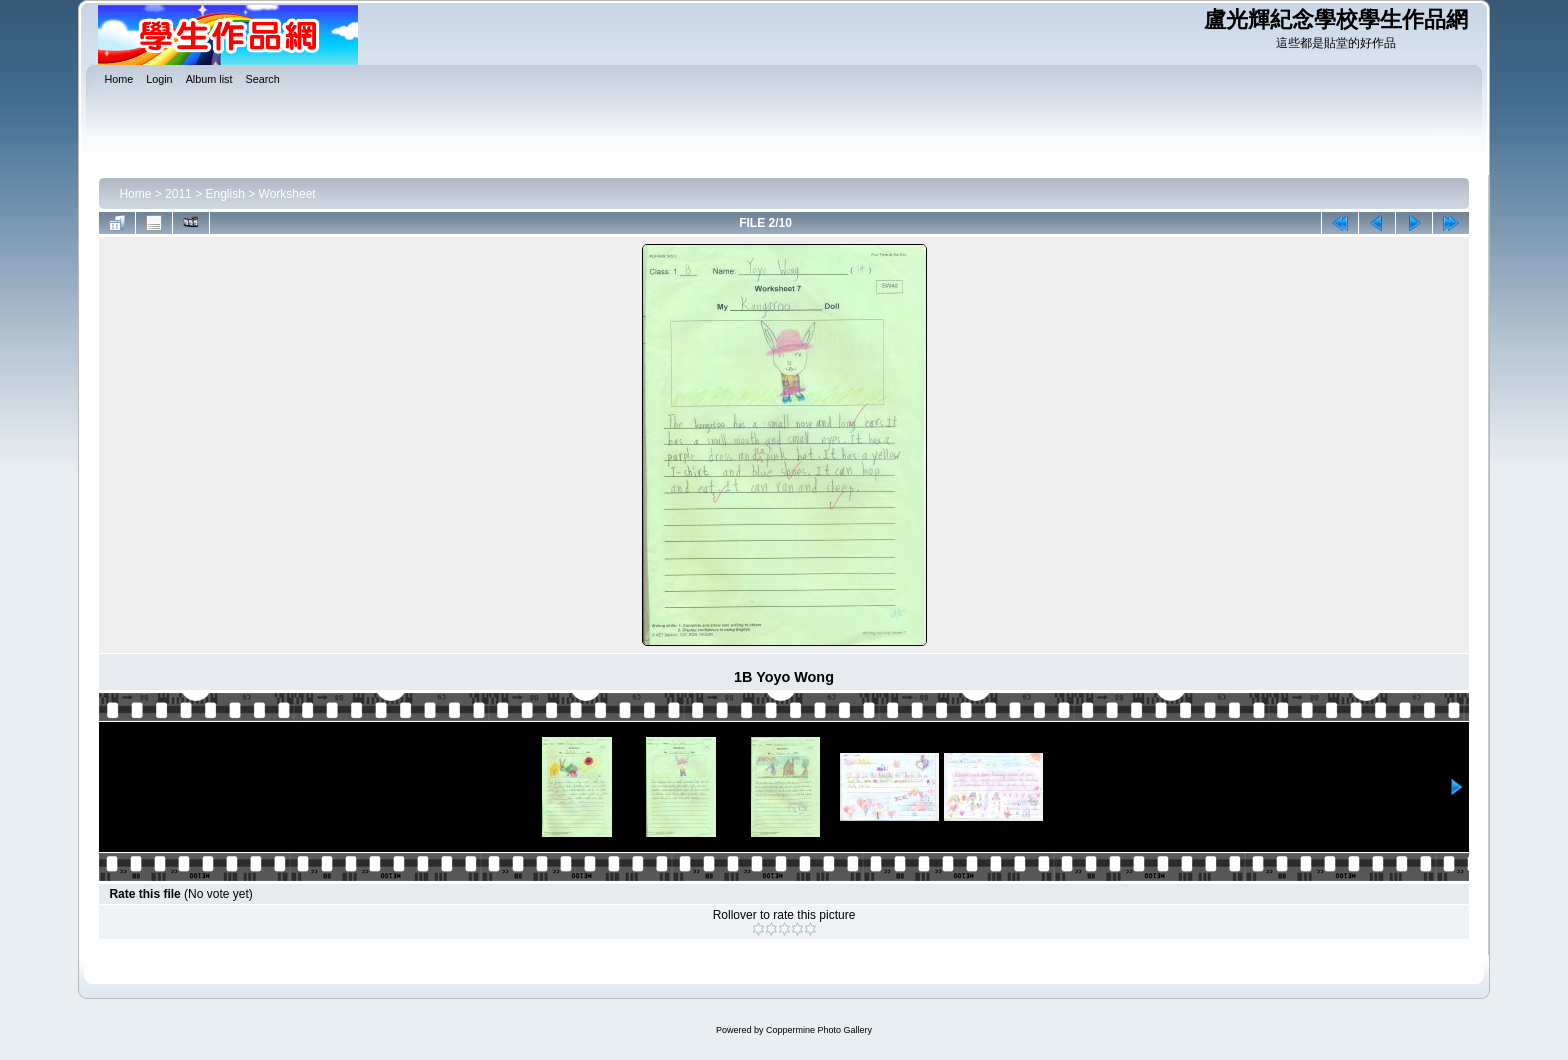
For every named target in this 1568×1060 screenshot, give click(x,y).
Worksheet (287, 194)
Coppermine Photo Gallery (819, 1030)
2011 (178, 194)
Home (135, 194)
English (224, 194)
